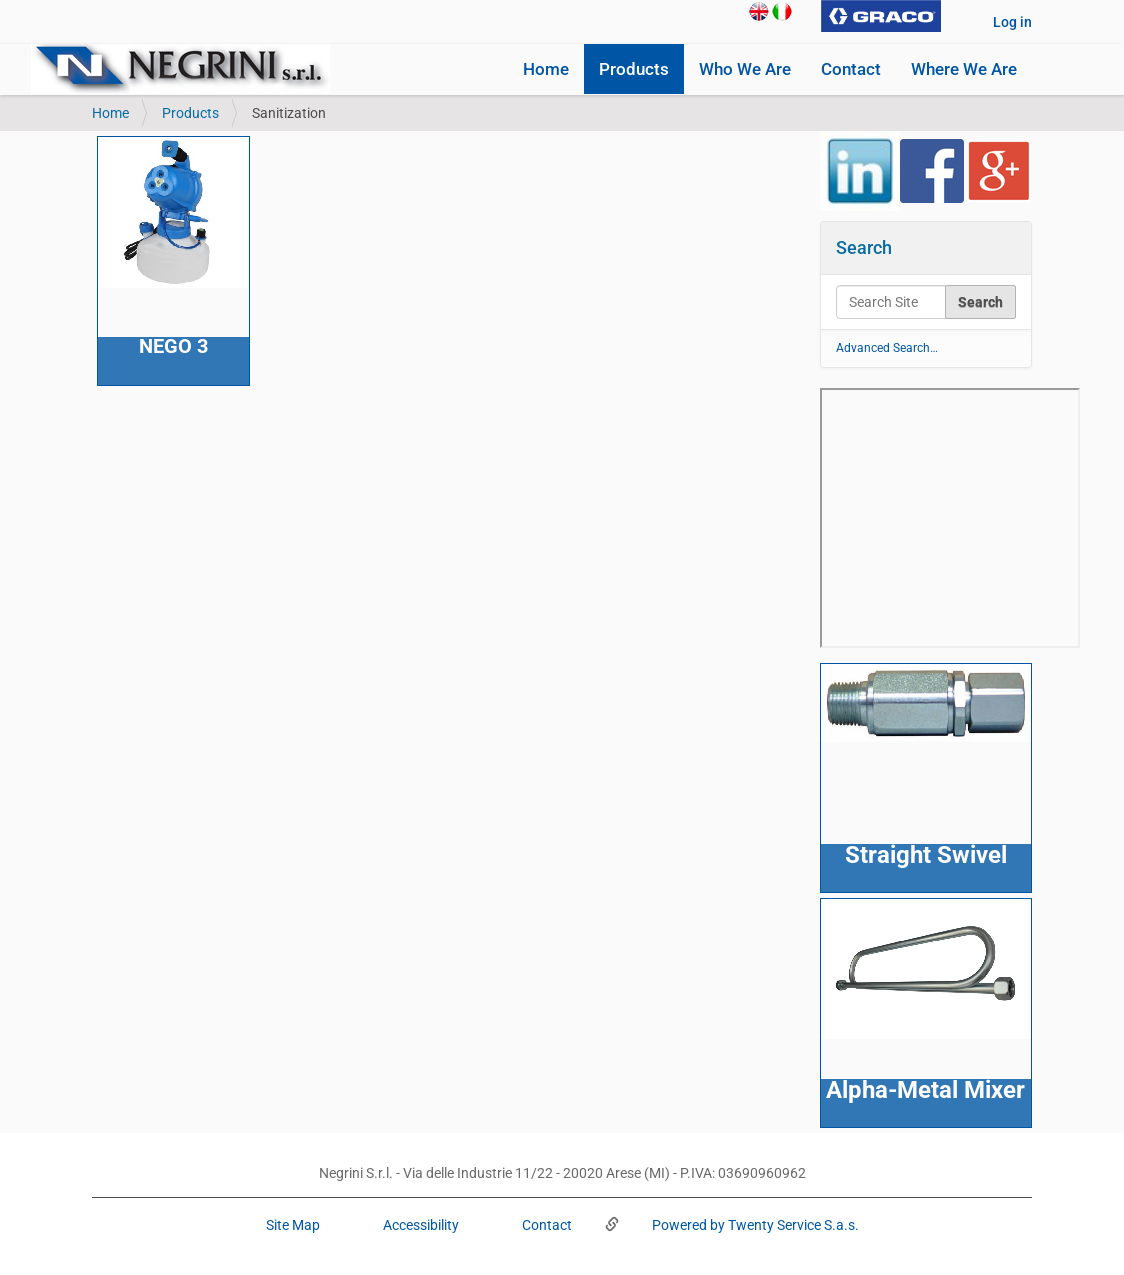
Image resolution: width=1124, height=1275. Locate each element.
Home (546, 69)
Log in (1012, 22)
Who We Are (745, 69)
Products (634, 69)
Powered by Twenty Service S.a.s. (754, 1225)
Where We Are (964, 69)
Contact (851, 69)
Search (864, 247)
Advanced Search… (887, 348)
